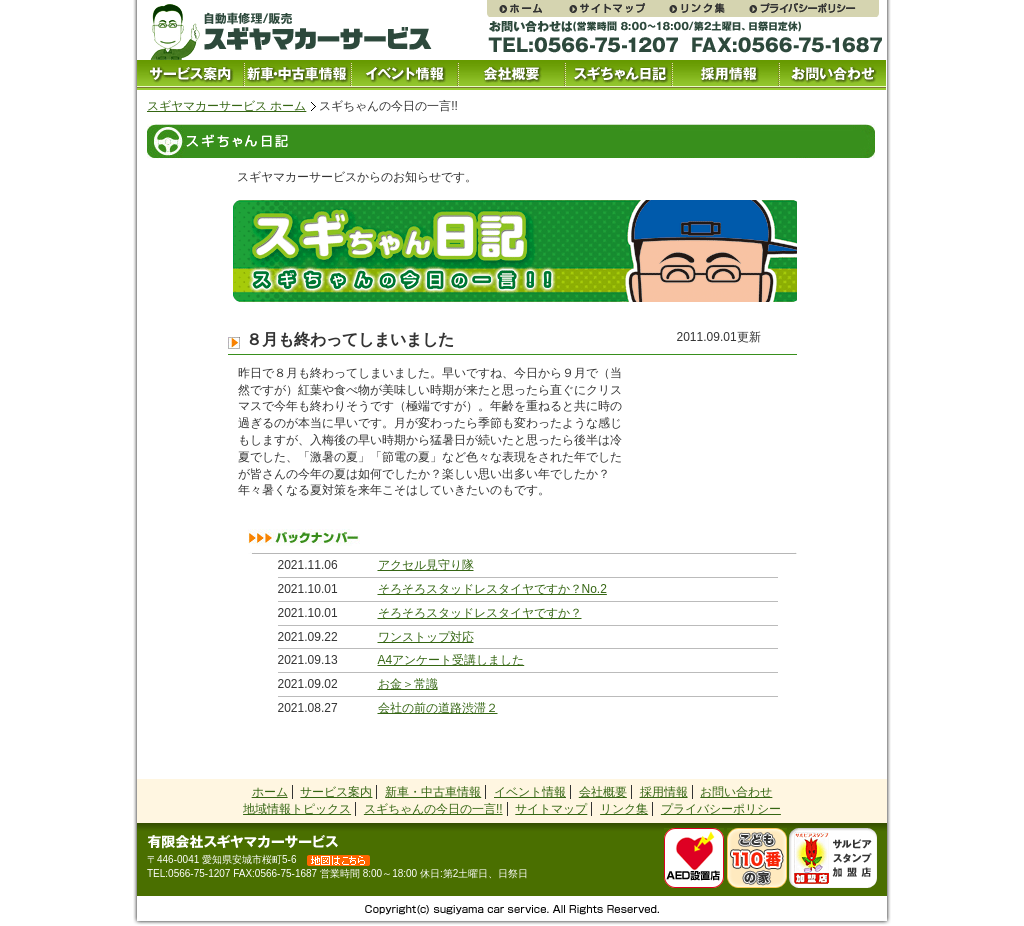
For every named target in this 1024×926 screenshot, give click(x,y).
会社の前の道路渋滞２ (438, 708)
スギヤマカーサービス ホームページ (527, 8)
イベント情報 (404, 75)
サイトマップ (617, 8)
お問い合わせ (832, 75)
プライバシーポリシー (813, 8)
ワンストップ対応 (426, 637)
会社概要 (511, 75)
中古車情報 (297, 75)
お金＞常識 (408, 684)
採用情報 (725, 75)
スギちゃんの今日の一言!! (433, 809)
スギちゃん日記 (618, 75)
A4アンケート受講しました (451, 660)
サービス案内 (190, 75)
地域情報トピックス (297, 809)
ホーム (270, 792)
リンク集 (707, 8)
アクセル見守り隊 (426, 565)
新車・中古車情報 (433, 792)
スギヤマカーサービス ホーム (226, 106)
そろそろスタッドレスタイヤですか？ (480, 613)
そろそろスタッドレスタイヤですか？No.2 (492, 589)
